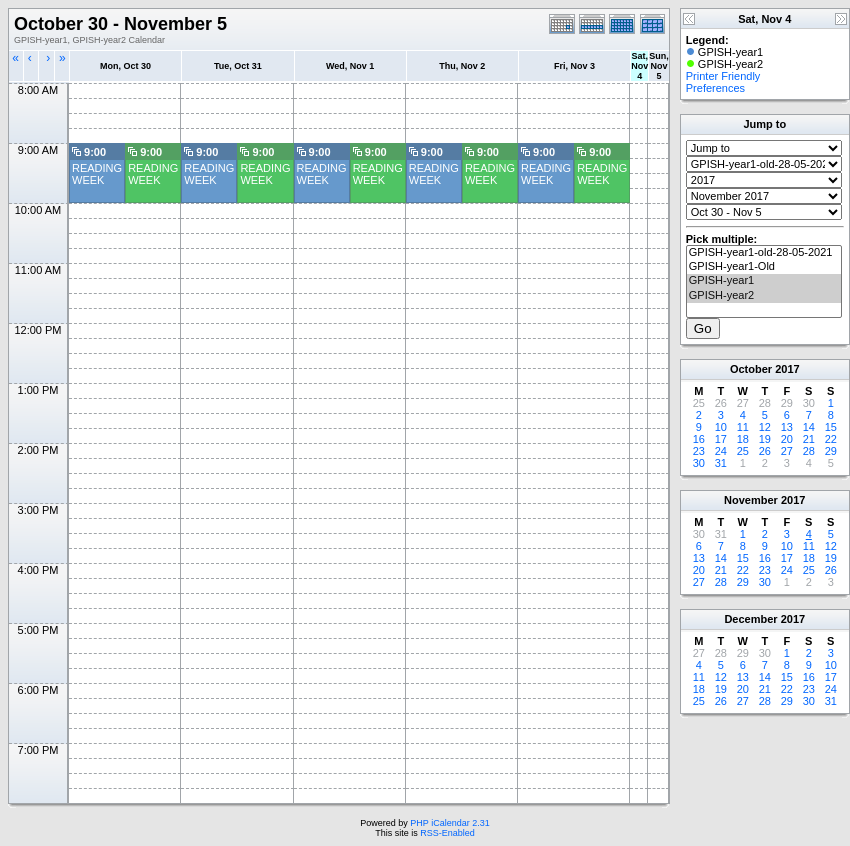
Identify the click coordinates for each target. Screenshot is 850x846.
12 (765, 427)
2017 (787, 369)
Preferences (715, 88)
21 (809, 439)
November (751, 500)
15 (831, 427)
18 (743, 439)
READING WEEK (97, 174)
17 (721, 439)
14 (809, 427)
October (751, 369)
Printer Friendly (723, 76)
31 (721, 463)
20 (787, 439)
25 (743, 451)
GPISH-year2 (764, 296)
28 (809, 451)
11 (743, 427)
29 (831, 451)
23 (699, 451)
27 (787, 451)
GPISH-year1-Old (764, 267)
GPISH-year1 (764, 281)
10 (721, 427)
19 (765, 439)
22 (831, 439)
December (750, 619)
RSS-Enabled (447, 833)
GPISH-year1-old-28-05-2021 (764, 253)
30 (699, 463)
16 (699, 439)
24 (721, 451)
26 (765, 451)
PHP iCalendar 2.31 (449, 823)
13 (787, 427)
